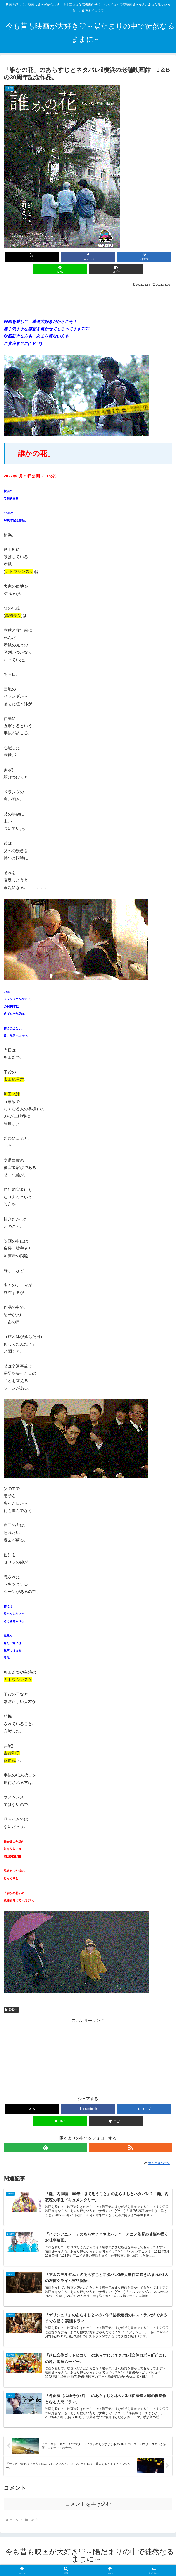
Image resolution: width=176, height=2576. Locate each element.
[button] (116, 269)
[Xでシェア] (32, 257)
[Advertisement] (88, 300)
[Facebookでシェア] (88, 257)
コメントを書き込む (88, 2506)
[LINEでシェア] (60, 269)
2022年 (11, 2009)
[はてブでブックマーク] (144, 257)
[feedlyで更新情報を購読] (45, 2147)
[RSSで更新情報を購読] (130, 2147)
